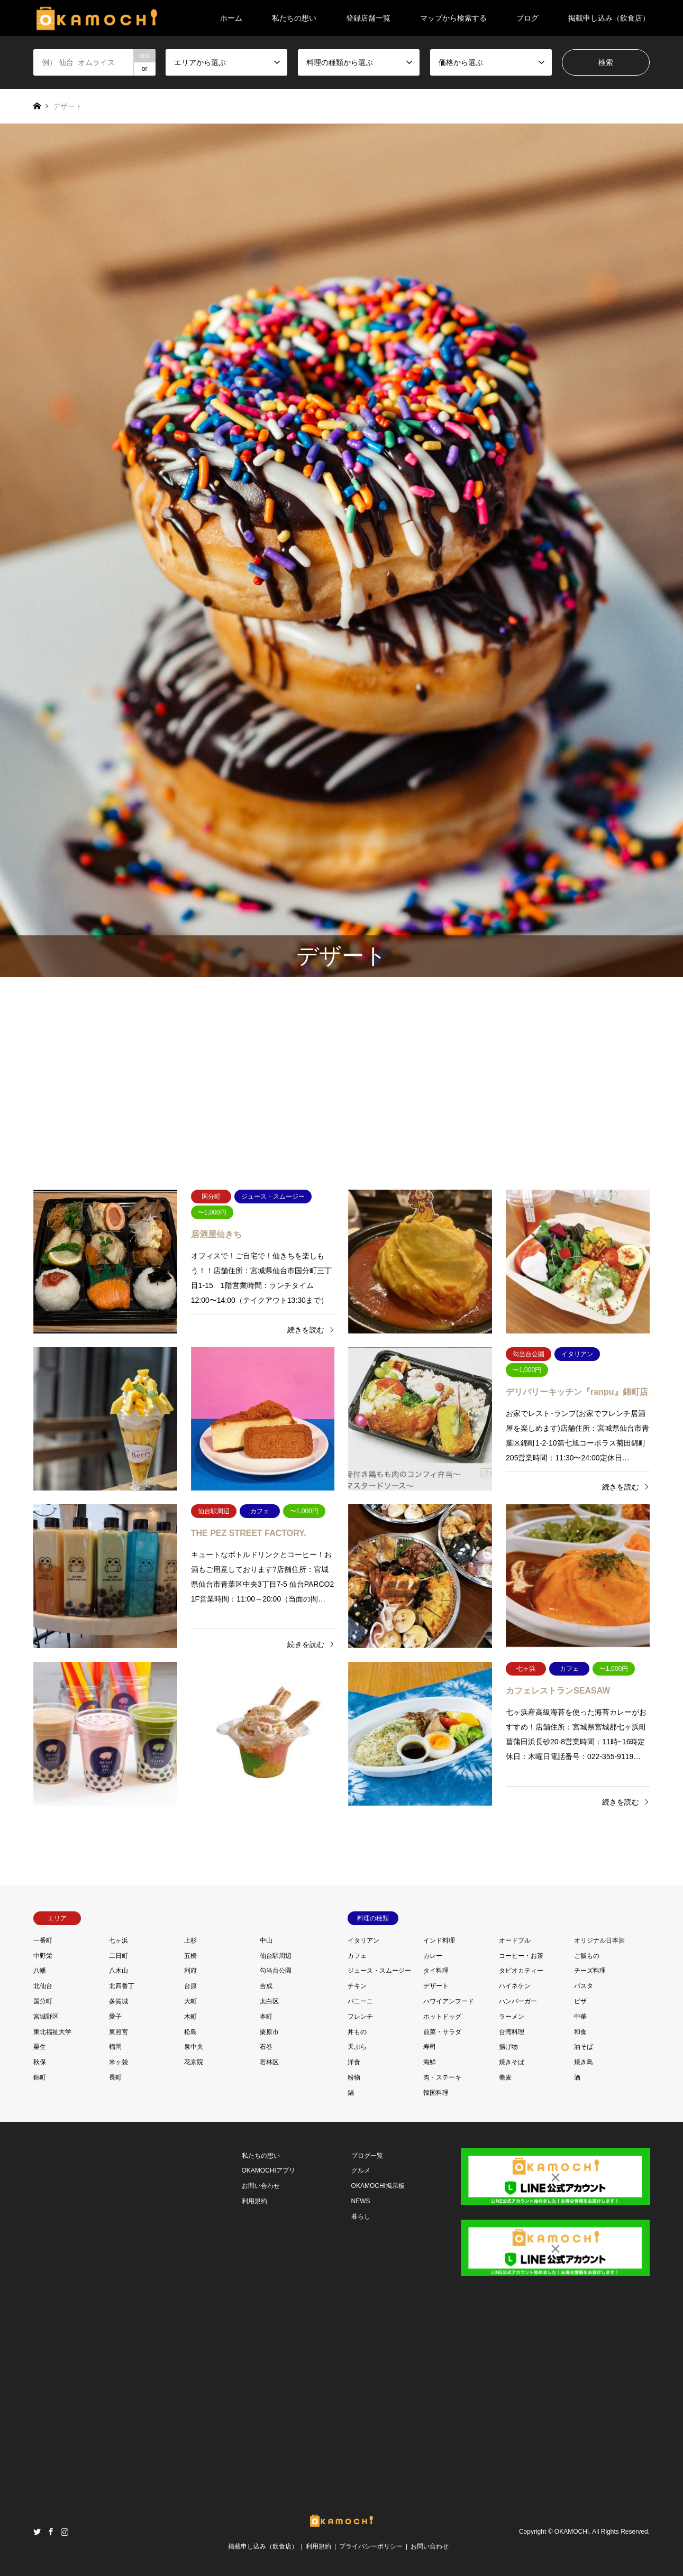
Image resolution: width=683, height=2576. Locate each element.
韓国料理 (436, 2092)
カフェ (357, 1955)
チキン (357, 1986)
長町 (115, 2077)
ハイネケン (515, 1986)
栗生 (39, 2046)
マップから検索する (453, 18)
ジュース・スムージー (379, 1970)
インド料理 (439, 1940)
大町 (190, 2001)
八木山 (118, 1970)
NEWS (360, 2201)
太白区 (269, 2001)
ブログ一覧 (367, 2155)
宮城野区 (46, 2016)
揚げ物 (508, 2046)
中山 (266, 1940)
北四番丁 (121, 1986)
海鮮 (429, 2062)
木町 (190, 2016)
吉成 (266, 1986)
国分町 (42, 2001)
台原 (190, 1986)
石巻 (266, 2046)
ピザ (580, 2001)
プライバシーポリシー (371, 2546)
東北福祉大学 (52, 2032)
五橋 (190, 1955)
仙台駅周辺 (276, 1955)
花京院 (193, 2062)
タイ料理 (436, 1970)
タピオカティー (521, 1970)
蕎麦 (505, 2077)
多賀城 (118, 2001)
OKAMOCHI (571, 2531)
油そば (583, 2046)
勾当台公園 (276, 1970)
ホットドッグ (442, 2016)
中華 (580, 2016)
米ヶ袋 (118, 2062)
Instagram (64, 2531)
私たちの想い (294, 18)
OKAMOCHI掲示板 (378, 2185)
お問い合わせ (261, 2185)
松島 (190, 2032)
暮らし (360, 2216)
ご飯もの (586, 1955)
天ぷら (357, 2046)
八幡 (39, 1970)
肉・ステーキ (442, 2077)
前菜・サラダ (442, 2032)
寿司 (429, 2046)
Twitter (37, 2531)
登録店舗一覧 (368, 18)
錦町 (39, 2077)
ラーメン (511, 2016)
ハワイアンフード (448, 2001)
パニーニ (360, 2001)
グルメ (360, 2170)
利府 (190, 1970)
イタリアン (363, 1940)
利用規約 (254, 2201)
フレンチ (360, 2016)
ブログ (527, 18)
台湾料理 (511, 2032)
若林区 (269, 2062)
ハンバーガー (518, 2001)
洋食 (354, 2062)
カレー (432, 1955)
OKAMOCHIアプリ (268, 2170)
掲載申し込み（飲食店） (609, 18)
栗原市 (269, 2032)
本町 (266, 2016)
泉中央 (193, 2046)
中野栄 (42, 1955)
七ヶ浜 (118, 1940)
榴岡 (115, 2046)
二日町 (118, 1955)
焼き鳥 (583, 2062)
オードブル (515, 1940)
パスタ (583, 1986)
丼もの (357, 2032)
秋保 (39, 2062)
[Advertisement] (341, 1078)
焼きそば (511, 2062)
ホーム (231, 18)
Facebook (50, 2531)
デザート (436, 1986)
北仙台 (42, 1986)
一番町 (42, 1940)
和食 (580, 2032)
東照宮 (118, 2032)
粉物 (354, 2077)
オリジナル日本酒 (599, 1940)
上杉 (190, 1940)
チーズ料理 (590, 1970)
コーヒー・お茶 (521, 1955)
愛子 (115, 2016)
